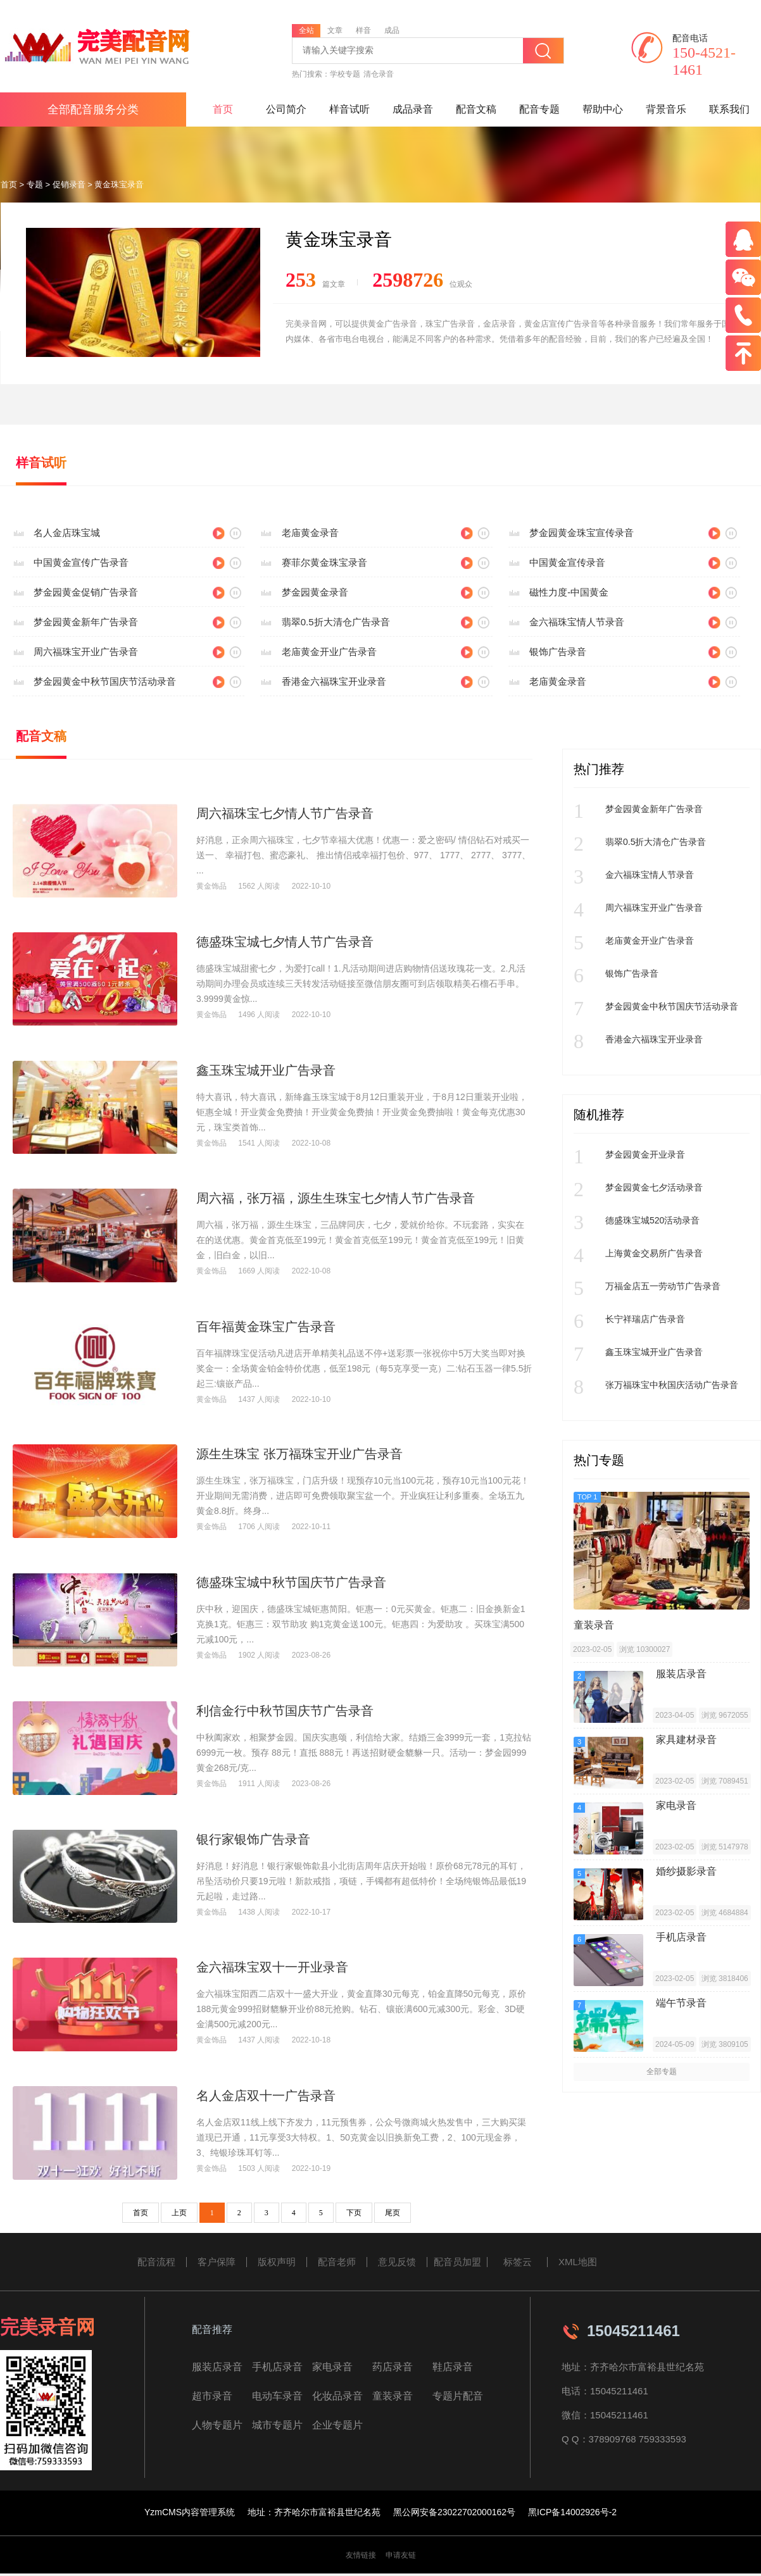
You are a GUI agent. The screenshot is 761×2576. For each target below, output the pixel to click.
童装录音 (392, 2396)
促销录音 (69, 184)
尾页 (392, 2212)
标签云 (517, 2261)
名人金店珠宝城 (67, 532)
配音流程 (156, 2261)
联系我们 (729, 109)
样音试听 (349, 109)
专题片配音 (457, 2396)
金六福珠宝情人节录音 (576, 621)
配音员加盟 (457, 2261)
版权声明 (277, 2261)
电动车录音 (277, 2396)
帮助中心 (602, 109)
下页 (354, 2212)
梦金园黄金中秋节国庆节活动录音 (105, 681)
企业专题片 (337, 2425)
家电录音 (332, 2366)
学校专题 (345, 74)
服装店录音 (217, 2366)
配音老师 (337, 2261)
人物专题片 (217, 2425)
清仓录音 (378, 74)
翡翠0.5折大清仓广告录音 (336, 621)
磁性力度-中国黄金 (568, 592)
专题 (35, 184)
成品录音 (413, 109)
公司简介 (286, 109)
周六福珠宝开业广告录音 (86, 651)
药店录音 (392, 2366)
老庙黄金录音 (310, 532)
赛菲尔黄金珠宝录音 (324, 562)
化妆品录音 (337, 2396)
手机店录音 (277, 2366)
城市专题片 (277, 2425)
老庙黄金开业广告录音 (329, 651)
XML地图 (577, 2261)
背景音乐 (666, 109)
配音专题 (539, 109)
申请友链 (401, 2555)
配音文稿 (476, 109)
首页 (223, 109)
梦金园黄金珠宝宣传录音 (581, 532)
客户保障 (217, 2261)
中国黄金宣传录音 (567, 562)
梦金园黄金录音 (315, 592)
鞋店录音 (452, 2366)
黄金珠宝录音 (119, 184)
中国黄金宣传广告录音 (81, 562)
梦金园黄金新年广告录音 (86, 621)
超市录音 (212, 2396)
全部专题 (661, 2071)
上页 (179, 2212)
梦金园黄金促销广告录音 (86, 592)
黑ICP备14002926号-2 (572, 2512)
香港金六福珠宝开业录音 (334, 681)
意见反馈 (397, 2261)
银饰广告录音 (557, 651)
